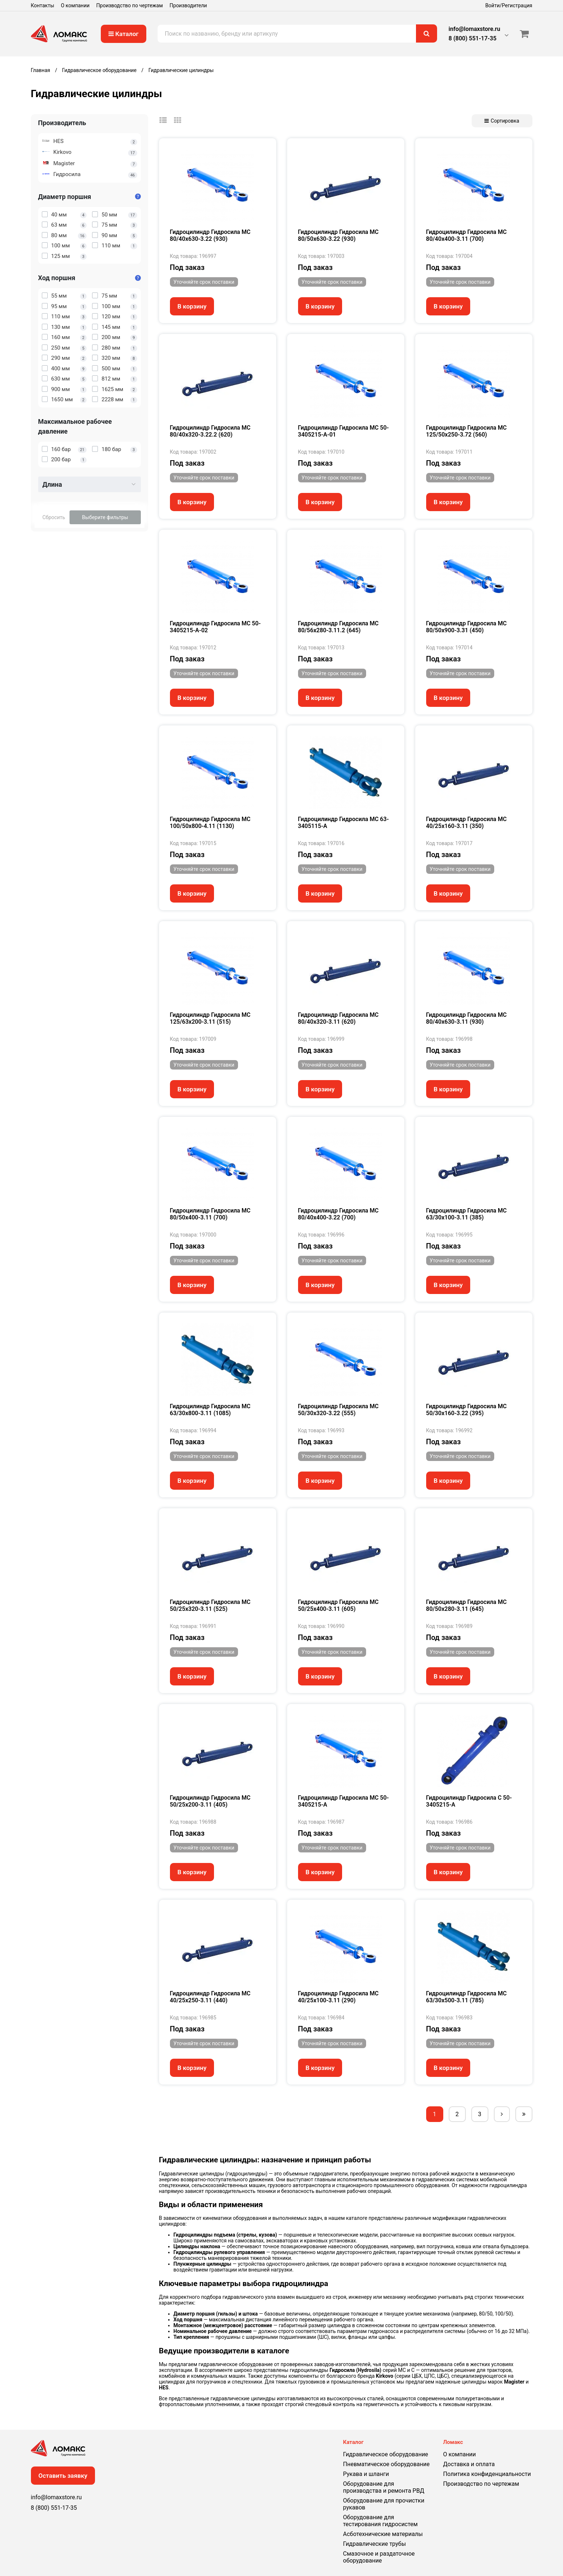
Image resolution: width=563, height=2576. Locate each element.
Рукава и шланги (366, 2474)
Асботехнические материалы (383, 2534)
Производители (188, 5)
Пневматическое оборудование (386, 2464)
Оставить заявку (63, 2475)
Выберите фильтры (105, 517)
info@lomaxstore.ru (474, 28)
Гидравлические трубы (374, 2543)
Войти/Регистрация (508, 5)
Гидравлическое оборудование (385, 2454)
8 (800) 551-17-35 (472, 38)
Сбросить (54, 517)
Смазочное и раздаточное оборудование (379, 2557)
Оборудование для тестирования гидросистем (380, 2521)
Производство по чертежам (129, 5)
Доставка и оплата (469, 2464)
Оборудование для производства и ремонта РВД (383, 2487)
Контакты (42, 5)
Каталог (123, 33)
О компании (75, 5)
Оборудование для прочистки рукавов (383, 2504)
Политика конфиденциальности (487, 2474)
